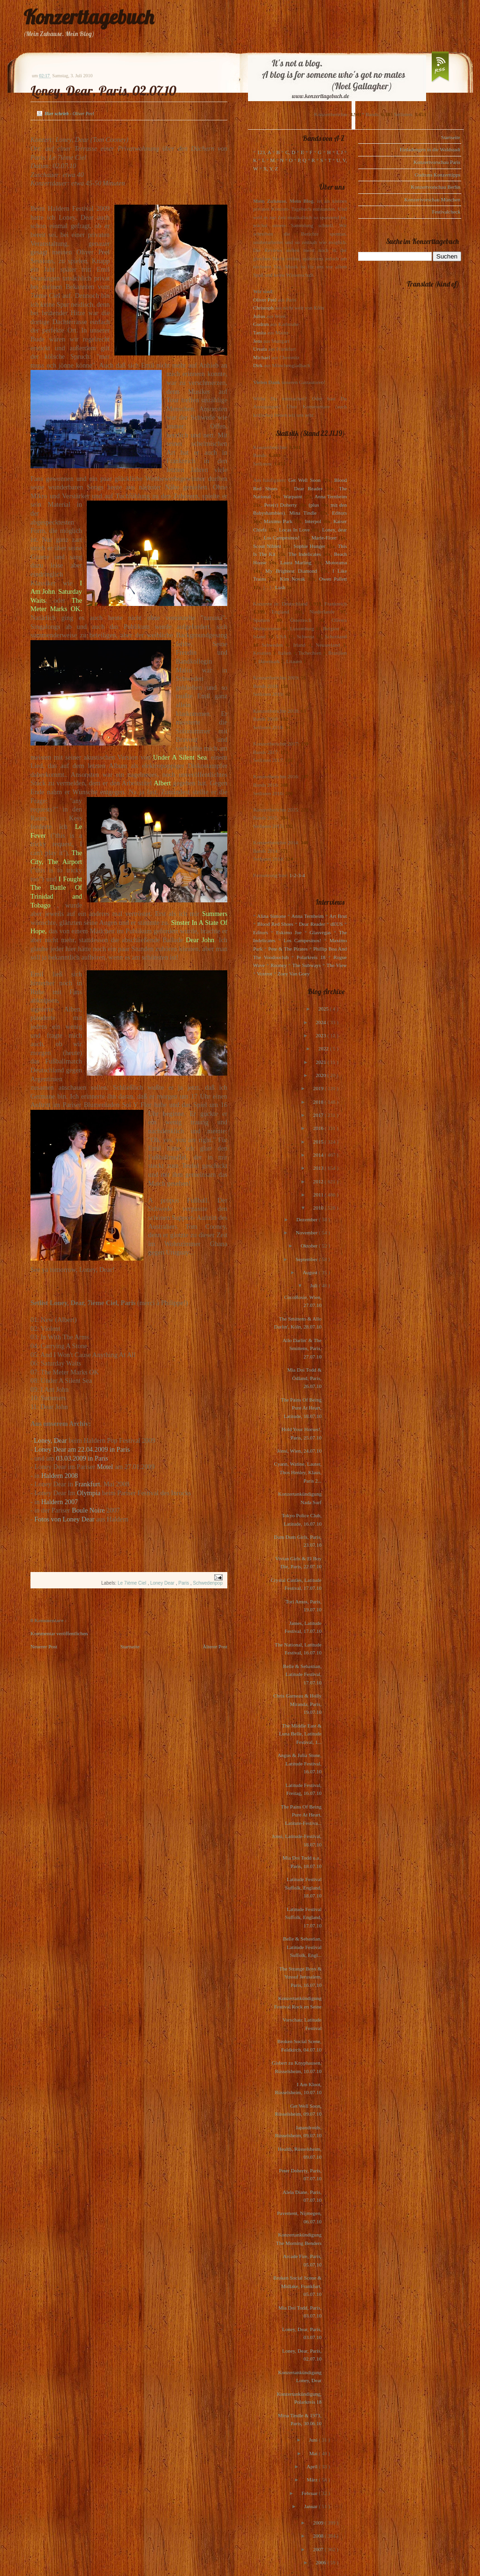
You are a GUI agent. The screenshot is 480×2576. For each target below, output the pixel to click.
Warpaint (292, 496)
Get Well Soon (304, 480)
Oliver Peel (265, 300)
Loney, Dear (50, 1440)
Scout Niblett (267, 546)
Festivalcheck (446, 211)
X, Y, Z (270, 168)
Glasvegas (320, 932)
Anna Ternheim (331, 496)
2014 (319, 1155)
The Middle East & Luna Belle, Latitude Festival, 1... (300, 1734)
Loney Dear (162, 1583)
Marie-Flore (324, 537)
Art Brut (338, 916)
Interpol (313, 521)
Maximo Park (278, 521)
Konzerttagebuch (88, 17)
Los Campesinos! (281, 537)
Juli (314, 1285)
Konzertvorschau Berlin (435, 187)
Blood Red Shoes (275, 924)
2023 (321, 1035)
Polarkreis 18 (311, 957)
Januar (311, 2506)
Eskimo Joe (288, 932)
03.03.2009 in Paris (82, 1458)
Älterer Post (214, 1646)
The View (336, 965)
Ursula (260, 349)
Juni (314, 2440)
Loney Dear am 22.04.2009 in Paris (82, 1449)
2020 (321, 1075)
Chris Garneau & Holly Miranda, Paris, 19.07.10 (297, 1704)
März (313, 2479)
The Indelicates (304, 554)
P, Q (302, 160)
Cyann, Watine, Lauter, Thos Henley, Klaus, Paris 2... (298, 1472)
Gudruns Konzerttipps (437, 174)
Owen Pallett (333, 579)
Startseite (130, 1646)
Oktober (309, 1245)
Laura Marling (295, 562)
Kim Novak (292, 579)
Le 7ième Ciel (133, 1583)
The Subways (306, 965)
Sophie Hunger (309, 546)
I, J (340, 152)
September (307, 1259)
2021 (322, 1062)
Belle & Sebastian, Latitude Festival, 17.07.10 (302, 1674)
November (307, 1232)
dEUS (336, 924)
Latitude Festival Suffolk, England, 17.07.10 (303, 1917)
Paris (184, 1583)
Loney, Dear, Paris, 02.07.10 (103, 90)
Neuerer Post (43, 1646)
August (311, 1272)
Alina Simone (271, 916)
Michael (261, 357)
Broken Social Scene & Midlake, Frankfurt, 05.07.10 (297, 2286)
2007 (319, 2549)
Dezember (307, 1219)
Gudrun (261, 324)
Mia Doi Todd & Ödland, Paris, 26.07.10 (304, 1378)
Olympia (88, 1493)
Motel (105, 1466)
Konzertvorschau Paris (436, 162)
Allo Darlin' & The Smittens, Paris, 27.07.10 (302, 1348)
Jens (257, 341)
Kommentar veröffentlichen (59, 1633)
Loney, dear (334, 529)
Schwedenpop (208, 1583)
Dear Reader (308, 488)
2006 (321, 2562)
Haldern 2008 (59, 1475)
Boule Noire (88, 1510)
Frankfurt (87, 1484)
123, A (264, 152)
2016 (319, 1128)
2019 (319, 1088)
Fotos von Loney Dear (64, 1519)
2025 (324, 1008)
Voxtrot (264, 973)
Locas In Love (294, 529)
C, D (290, 152)
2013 (319, 1168)
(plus (313, 505)
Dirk (257, 365)
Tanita (259, 332)
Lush (280, 587)
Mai (314, 2453)
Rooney (278, 965)
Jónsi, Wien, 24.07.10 (299, 1451)
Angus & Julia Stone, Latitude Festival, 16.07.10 (300, 1763)
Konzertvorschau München (432, 199)
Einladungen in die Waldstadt (430, 149)
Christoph (263, 307)
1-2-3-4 (297, 875)
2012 (319, 1181)
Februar (310, 2493)
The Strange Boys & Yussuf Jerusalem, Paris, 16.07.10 (300, 1977)
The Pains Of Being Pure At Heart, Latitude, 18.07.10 (301, 1408)
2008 (319, 2536)
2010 (319, 1207)
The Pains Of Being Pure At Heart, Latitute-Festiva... (301, 1815)
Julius (259, 316)
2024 (321, 1022)
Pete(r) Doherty (280, 505)
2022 (324, 1048)
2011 (318, 1194)
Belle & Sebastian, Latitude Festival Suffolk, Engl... (302, 1947)
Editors (339, 513)
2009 (319, 2522)
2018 (319, 1102)
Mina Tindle (302, 513)
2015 (319, 1141)
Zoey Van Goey (294, 973)
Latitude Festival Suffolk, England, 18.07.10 (303, 1887)
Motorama (336, 562)
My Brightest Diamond (291, 571)
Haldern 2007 (59, 1502)
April (313, 2466)
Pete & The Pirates (288, 949)
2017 (319, 1115)
